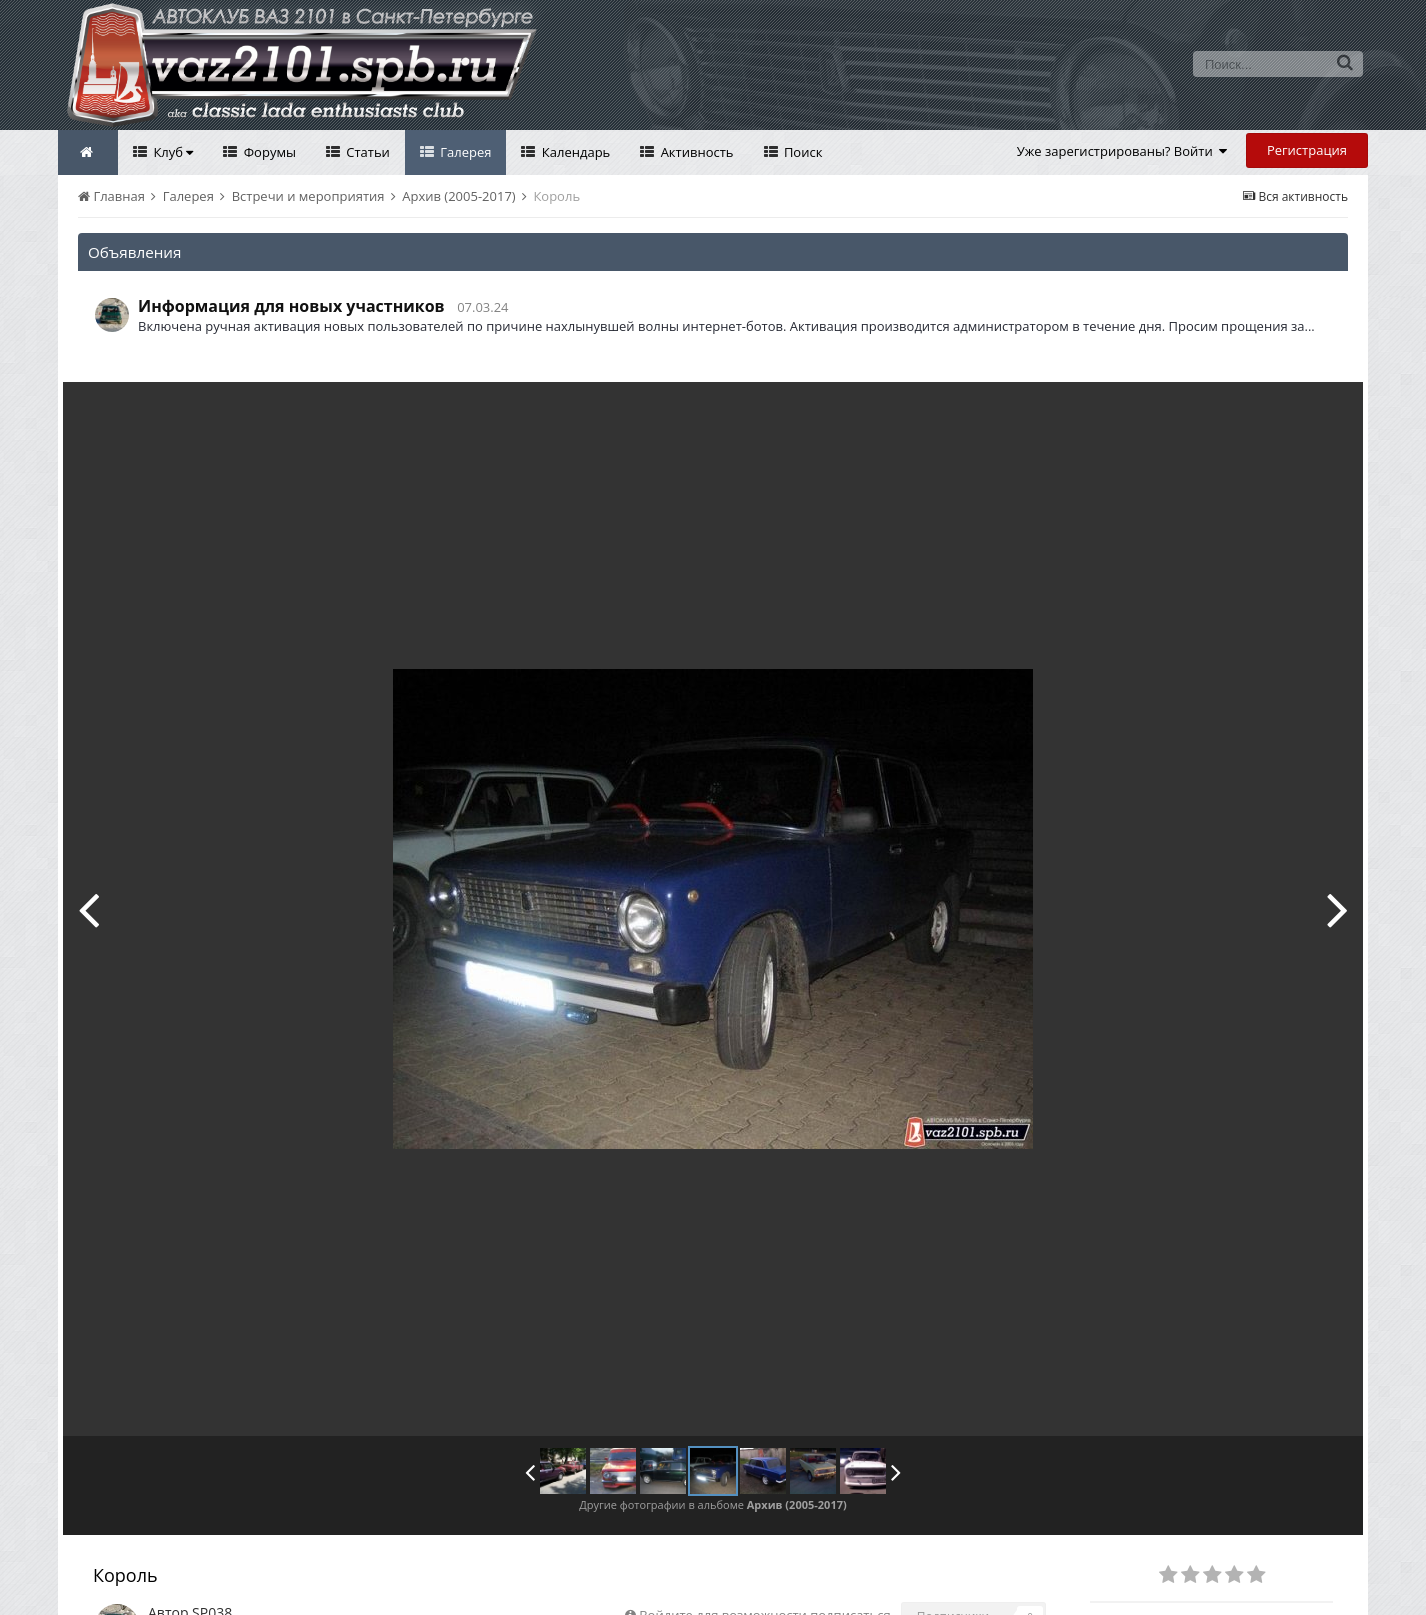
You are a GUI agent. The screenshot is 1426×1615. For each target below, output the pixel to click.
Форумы (268, 152)
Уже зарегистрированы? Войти (1122, 151)
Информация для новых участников (291, 306)
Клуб (171, 152)
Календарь (574, 152)
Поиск (802, 152)
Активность (695, 152)
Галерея (464, 152)
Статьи (366, 152)
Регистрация (1307, 150)
